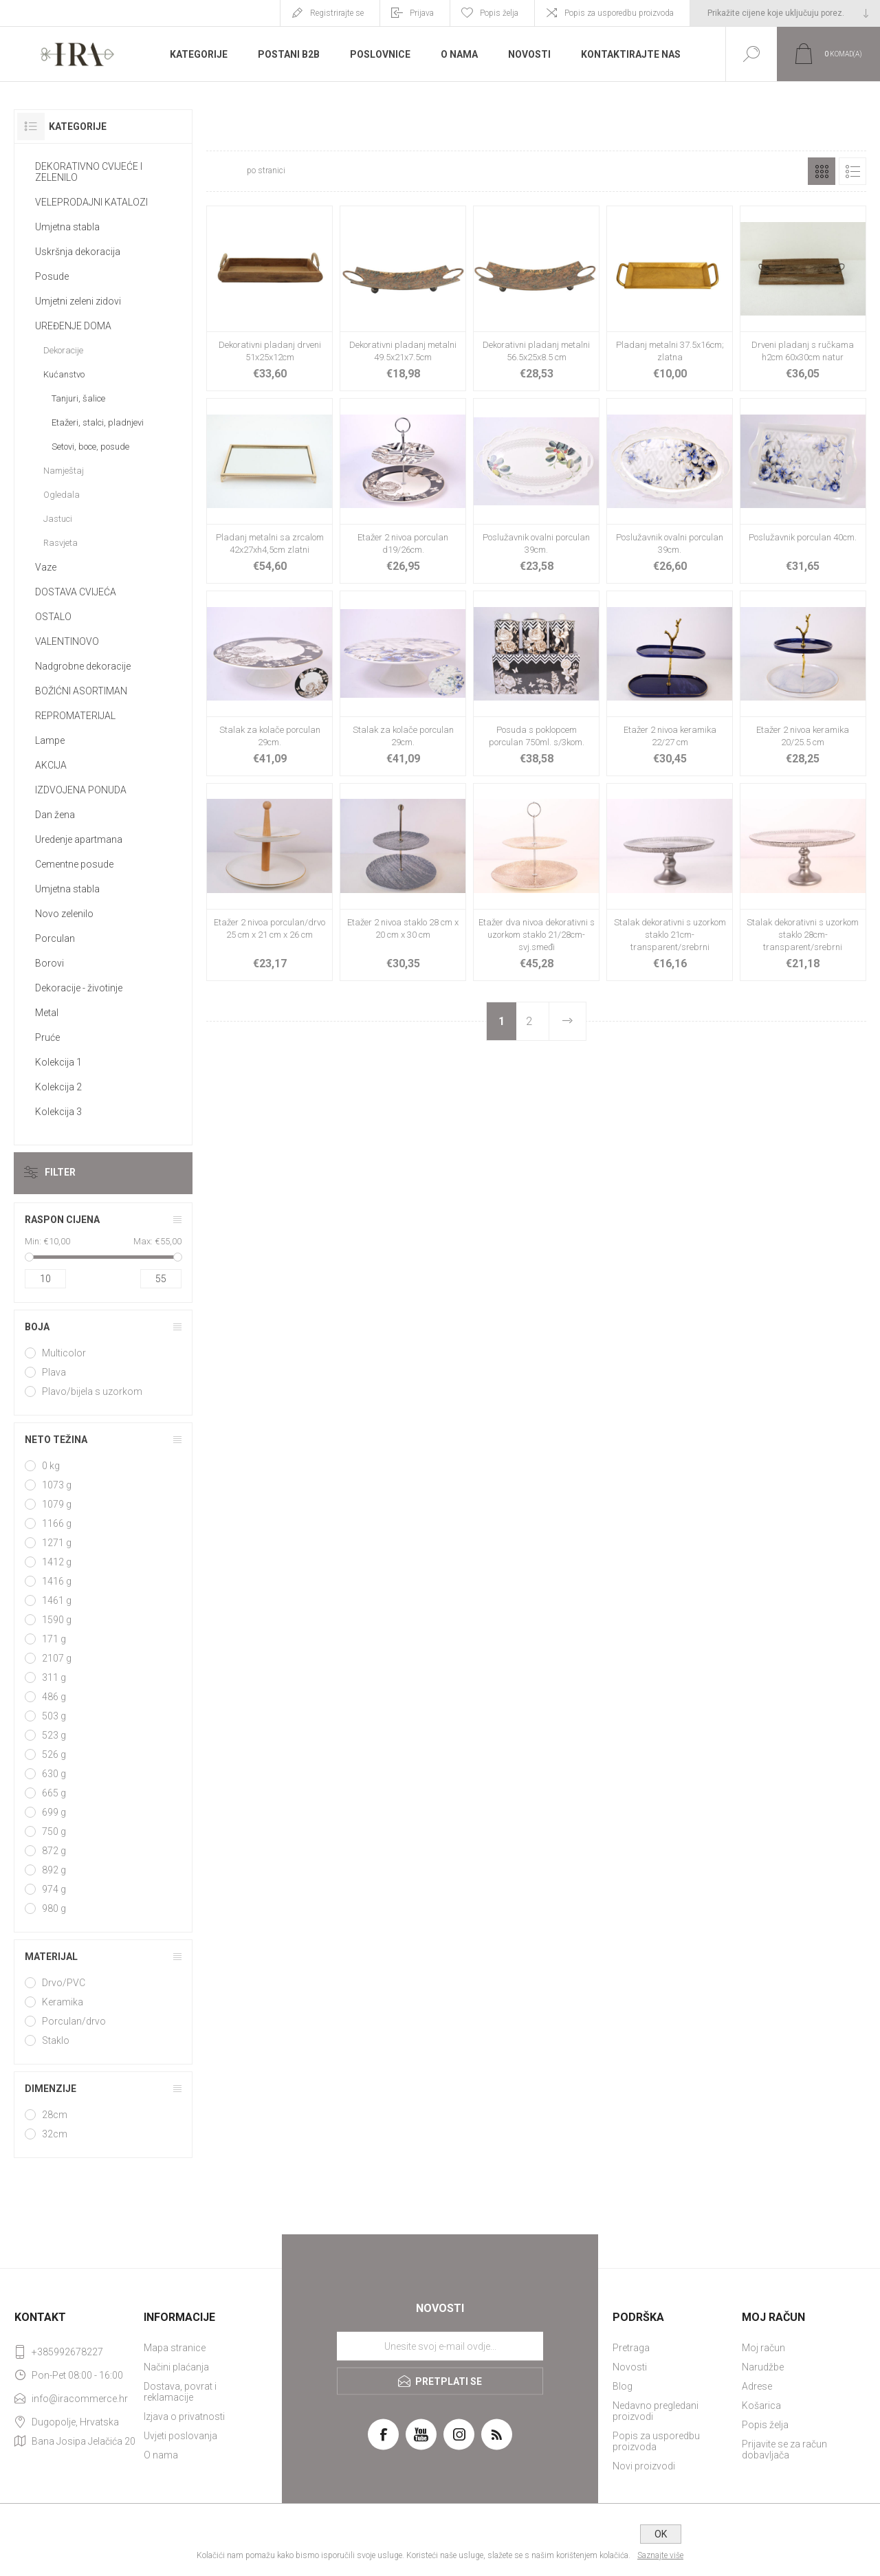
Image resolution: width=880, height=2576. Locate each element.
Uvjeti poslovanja (180, 2435)
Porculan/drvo (74, 2021)
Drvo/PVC (63, 1982)
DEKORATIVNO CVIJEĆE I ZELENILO (88, 172)
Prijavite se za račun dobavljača (784, 2450)
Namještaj (63, 470)
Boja (37, 1326)
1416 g (57, 1581)
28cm (54, 2114)
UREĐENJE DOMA (73, 325)
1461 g (57, 1600)
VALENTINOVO (67, 641)
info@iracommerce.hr (80, 2398)
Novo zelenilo (64, 913)
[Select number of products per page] (225, 171)
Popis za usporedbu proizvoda (619, 13)
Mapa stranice (175, 2347)
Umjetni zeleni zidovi (78, 301)
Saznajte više (660, 2555)
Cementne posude (74, 864)
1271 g (57, 1542)
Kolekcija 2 (58, 1086)
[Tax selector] (785, 13)
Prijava (422, 13)
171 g (54, 1638)
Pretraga (631, 2347)
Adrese (757, 2386)
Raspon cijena (62, 1219)
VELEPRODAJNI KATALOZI (91, 202)
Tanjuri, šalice (78, 398)
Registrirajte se (337, 13)
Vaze (45, 567)
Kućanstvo (64, 374)
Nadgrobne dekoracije (83, 666)
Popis (852, 171)
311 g (54, 1677)
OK (660, 2534)
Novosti (630, 2367)
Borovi (49, 963)
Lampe (50, 740)
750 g (54, 1831)
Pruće (47, 1037)
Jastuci (57, 519)
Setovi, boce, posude (90, 446)
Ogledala (61, 494)
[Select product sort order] (380, 171)
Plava (54, 1372)
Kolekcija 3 (58, 1111)
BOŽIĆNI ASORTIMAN (81, 690)
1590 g (57, 1619)
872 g (54, 1850)
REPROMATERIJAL (75, 715)
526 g (54, 1754)
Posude (52, 276)
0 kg (51, 1465)
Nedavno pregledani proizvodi (655, 2411)
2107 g (57, 1658)
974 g (54, 1889)
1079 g (57, 1504)
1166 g (57, 1523)
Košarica (761, 2405)
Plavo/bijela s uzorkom (92, 1391)
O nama (161, 2455)
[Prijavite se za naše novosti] (440, 2346)
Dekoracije (63, 350)
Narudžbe (763, 2367)
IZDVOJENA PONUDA (80, 789)
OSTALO (53, 616)
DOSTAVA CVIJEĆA (75, 591)
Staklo (55, 2040)
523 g (54, 1735)
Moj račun (763, 2347)
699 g (54, 1812)
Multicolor (64, 1352)
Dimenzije (50, 2088)
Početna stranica (637, 129)
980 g (54, 1908)
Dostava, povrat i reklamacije (180, 2392)
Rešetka (821, 171)
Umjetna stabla (67, 226)
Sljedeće (567, 1021)
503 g (54, 1715)
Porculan (55, 938)
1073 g (57, 1484)
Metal (46, 1012)
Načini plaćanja (176, 2367)
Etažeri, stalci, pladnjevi (98, 422)
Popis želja (765, 2424)
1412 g (57, 1561)
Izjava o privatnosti (184, 2416)
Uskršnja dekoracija (77, 251)
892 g (54, 1869)
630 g (54, 1773)
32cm (54, 2133)
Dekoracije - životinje (78, 987)
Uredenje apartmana (78, 839)
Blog (622, 2386)
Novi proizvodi (644, 2466)
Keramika (62, 2001)
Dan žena (55, 814)
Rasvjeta (60, 543)
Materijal (51, 1956)
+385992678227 (67, 2351)
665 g (54, 1792)
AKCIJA (51, 765)
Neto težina (56, 1439)
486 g (54, 1696)
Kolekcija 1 (58, 1062)
